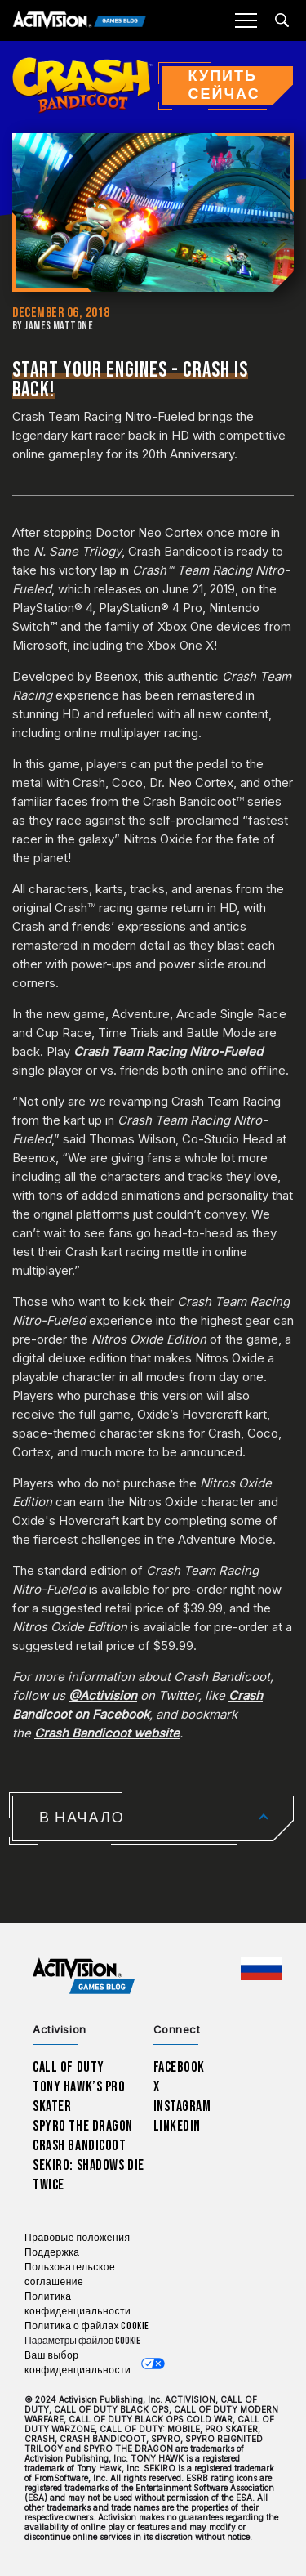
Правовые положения (77, 2238)
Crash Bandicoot (79, 2145)
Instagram (182, 2106)
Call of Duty (68, 2067)
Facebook (179, 2067)
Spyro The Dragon (83, 2126)
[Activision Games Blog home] (84, 1976)
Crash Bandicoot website (107, 1733)
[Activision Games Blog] (79, 21)
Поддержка (51, 2253)
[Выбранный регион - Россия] (261, 1968)
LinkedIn (177, 2126)
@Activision (103, 1695)
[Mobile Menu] (245, 20)
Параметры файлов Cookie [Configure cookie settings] (82, 2341)
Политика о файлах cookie (86, 2326)
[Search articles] (282, 20)
